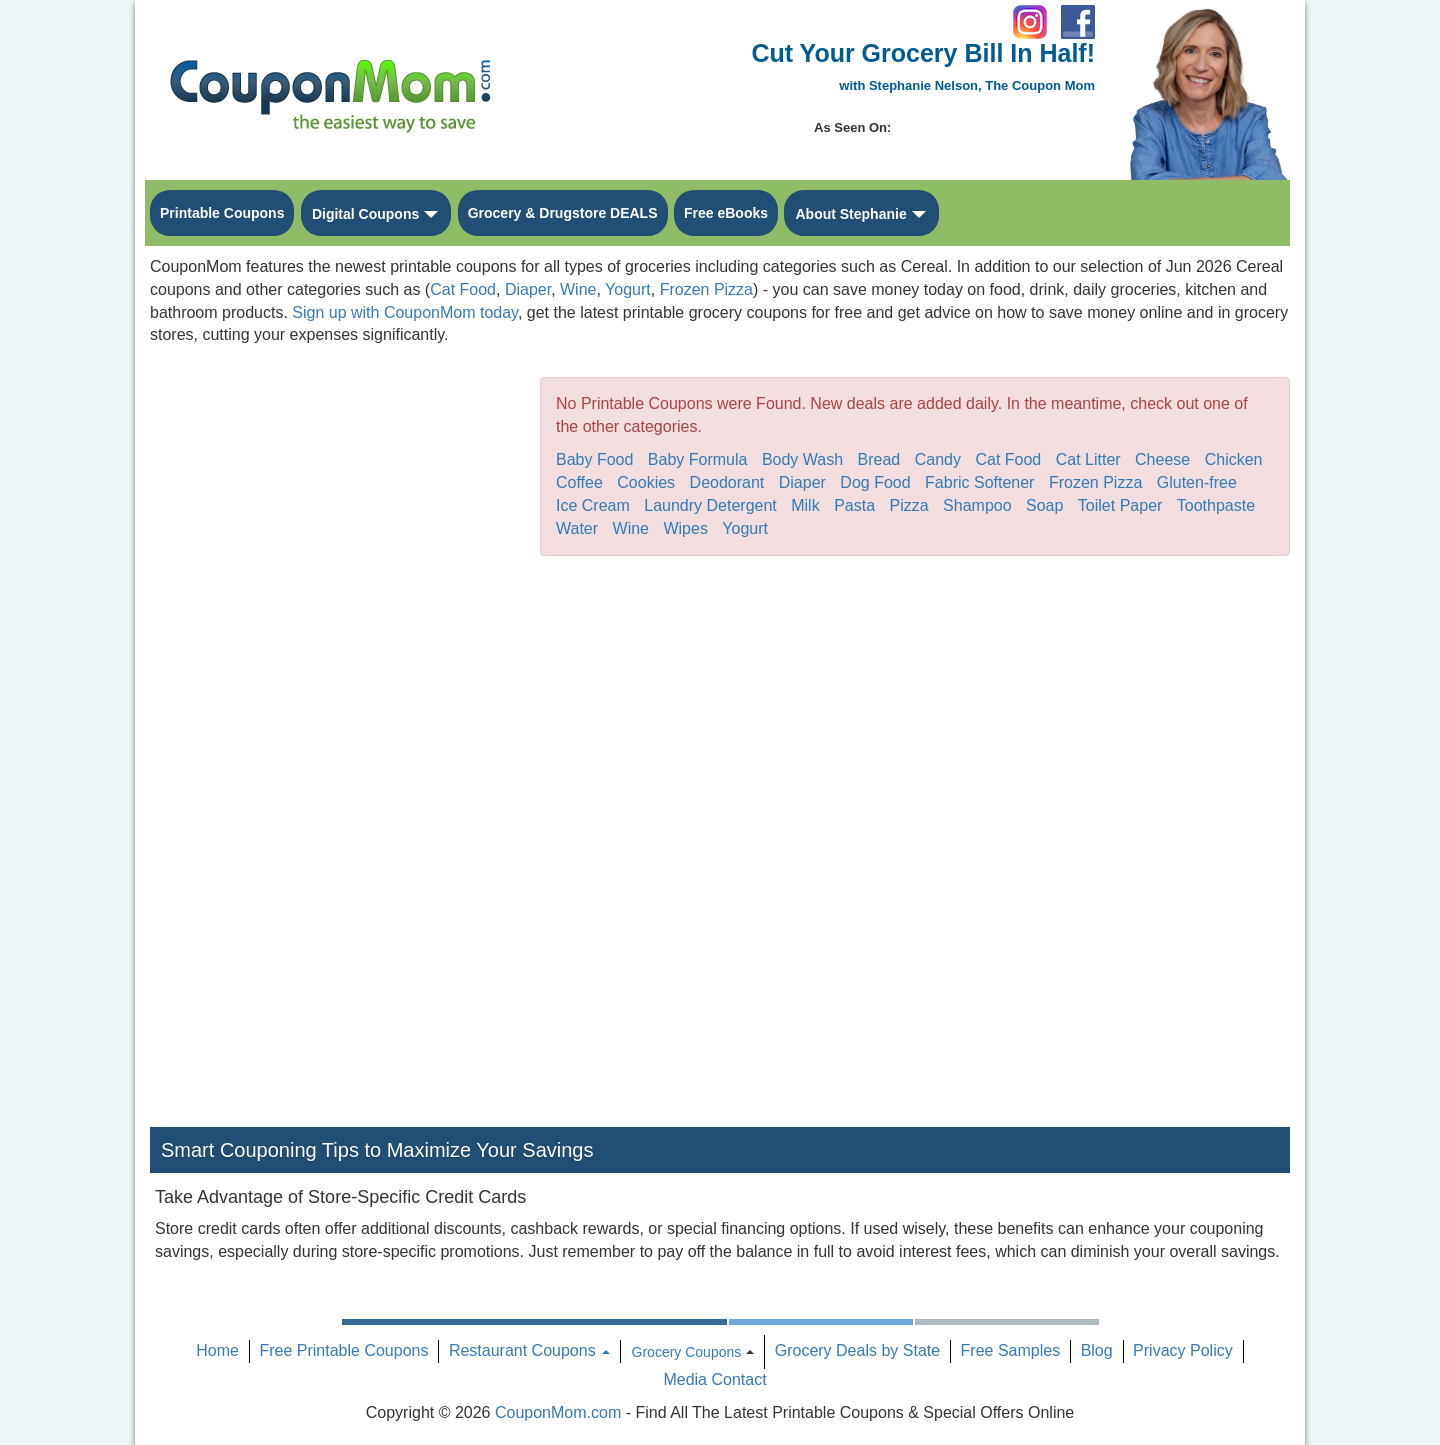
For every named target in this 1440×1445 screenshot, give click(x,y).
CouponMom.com (558, 1412)
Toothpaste (1216, 505)
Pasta (854, 505)
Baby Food (594, 459)
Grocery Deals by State (857, 1350)
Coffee (579, 482)
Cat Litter (1088, 459)
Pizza (909, 505)
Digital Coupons (365, 214)
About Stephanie (850, 214)
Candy (938, 459)
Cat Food (463, 289)
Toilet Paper (1120, 505)
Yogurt (628, 289)
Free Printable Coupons (343, 1350)
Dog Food (875, 482)
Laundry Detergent (710, 505)
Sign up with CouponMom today (405, 312)
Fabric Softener (979, 482)
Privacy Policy (1183, 1350)
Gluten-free (1197, 482)
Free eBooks (726, 213)
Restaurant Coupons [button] (529, 1350)
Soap (1044, 505)
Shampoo (977, 505)
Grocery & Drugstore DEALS (563, 213)
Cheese (1162, 459)
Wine (578, 289)
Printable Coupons (222, 213)
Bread (879, 459)
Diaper (528, 289)
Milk (805, 505)
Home (217, 1350)
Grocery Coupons (687, 1352)
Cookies (646, 482)
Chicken (1234, 459)
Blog (1097, 1350)
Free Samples (1011, 1350)
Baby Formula (698, 459)
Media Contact (714, 1379)
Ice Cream (593, 505)
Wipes (685, 528)
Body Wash (802, 459)
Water (577, 528)
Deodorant (727, 482)
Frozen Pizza (706, 289)
